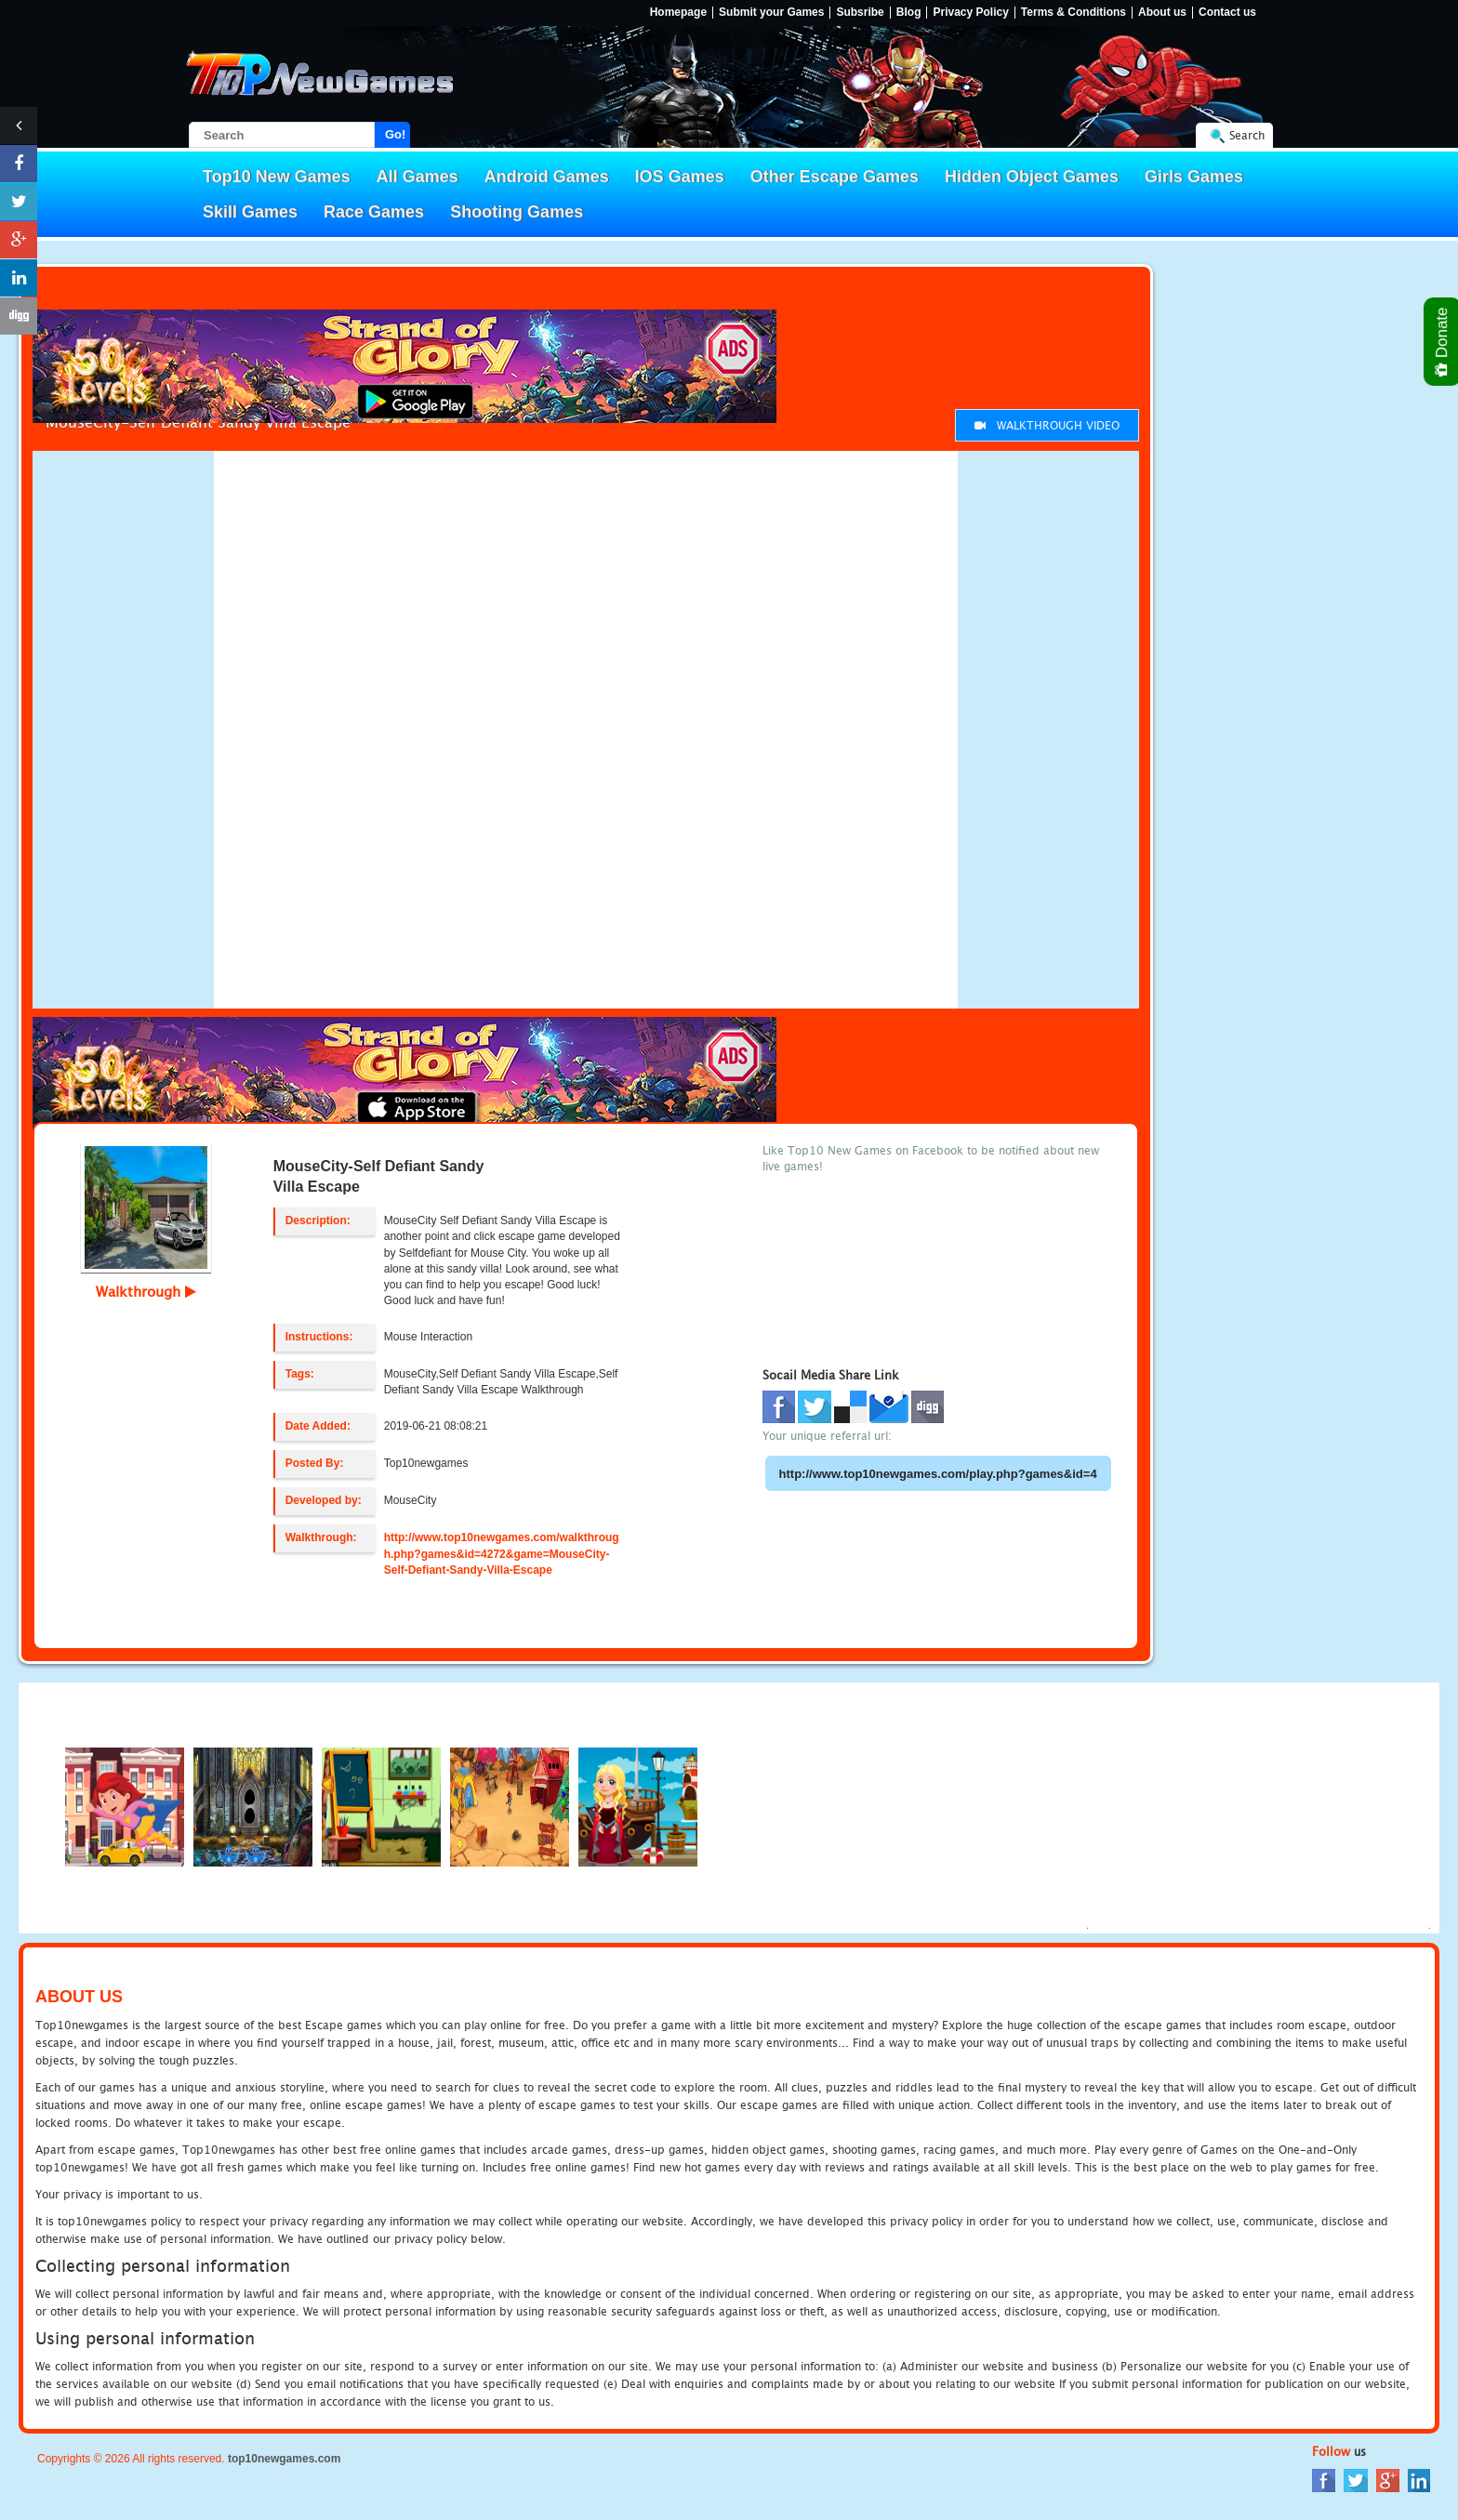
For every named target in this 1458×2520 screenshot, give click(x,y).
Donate (1442, 341)
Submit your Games (771, 13)
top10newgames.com (284, 2458)
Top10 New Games (277, 176)
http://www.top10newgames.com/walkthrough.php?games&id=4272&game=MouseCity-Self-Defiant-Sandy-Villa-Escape (501, 1553)
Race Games (374, 212)
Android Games (546, 176)
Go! (395, 134)
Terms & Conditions (1073, 13)
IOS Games (679, 176)
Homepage (678, 13)
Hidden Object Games (1032, 176)
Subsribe (859, 13)
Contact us (1227, 13)
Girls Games (1194, 176)
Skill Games (250, 212)
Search (1247, 135)
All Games (417, 176)
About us (1162, 13)
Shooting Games (516, 212)
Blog (908, 13)
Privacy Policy (970, 13)
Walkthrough (146, 1291)
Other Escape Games (834, 176)
